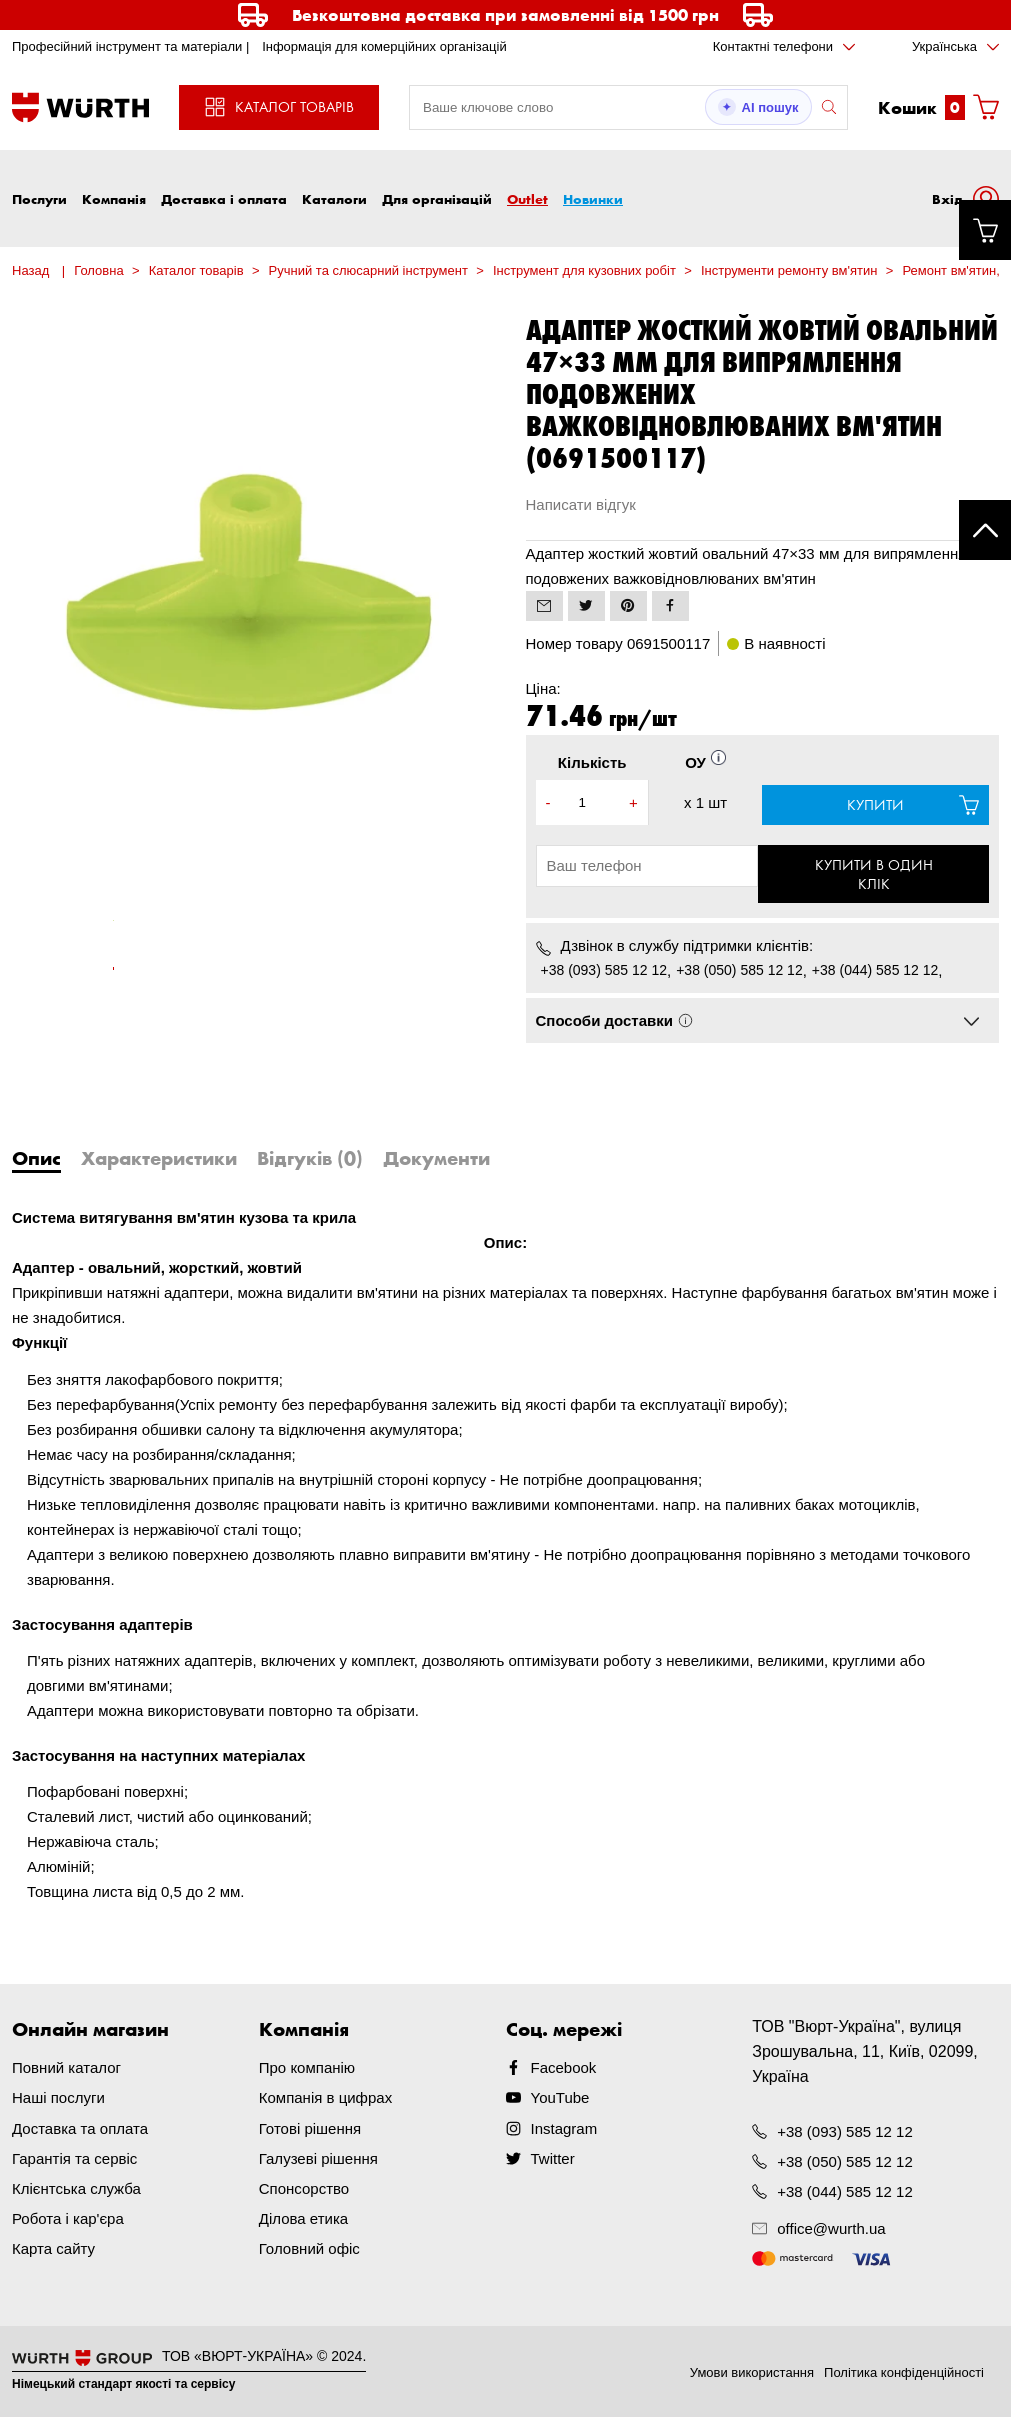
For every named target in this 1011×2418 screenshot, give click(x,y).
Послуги (39, 198)
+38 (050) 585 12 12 (739, 972)
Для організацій (437, 198)
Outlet (527, 198)
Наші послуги (58, 2099)
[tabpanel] (113, 931)
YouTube (560, 2099)
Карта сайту (53, 2249)
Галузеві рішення (318, 2159)
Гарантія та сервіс (74, 2159)
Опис (36, 1160)
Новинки (593, 198)
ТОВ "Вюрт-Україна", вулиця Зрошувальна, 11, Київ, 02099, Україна (865, 2053)
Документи (436, 1160)
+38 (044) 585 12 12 (875, 972)
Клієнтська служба (76, 2189)
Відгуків (310, 1160)
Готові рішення (310, 2129)
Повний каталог (66, 2069)
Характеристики (159, 1160)
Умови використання (752, 2373)
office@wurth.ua (831, 2229)
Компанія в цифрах (325, 2099)
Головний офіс (309, 2249)
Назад (30, 270)
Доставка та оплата (80, 2129)
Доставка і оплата (224, 198)
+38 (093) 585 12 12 (604, 972)
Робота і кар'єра (68, 2219)
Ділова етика (303, 2219)
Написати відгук (581, 504)
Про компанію (307, 2069)
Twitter (553, 2159)
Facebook (564, 2069)
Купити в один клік (876, 875)
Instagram (564, 2129)
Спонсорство (304, 2189)
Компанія (114, 198)
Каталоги (334, 198)
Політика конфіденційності (904, 2373)
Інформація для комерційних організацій (384, 46)
